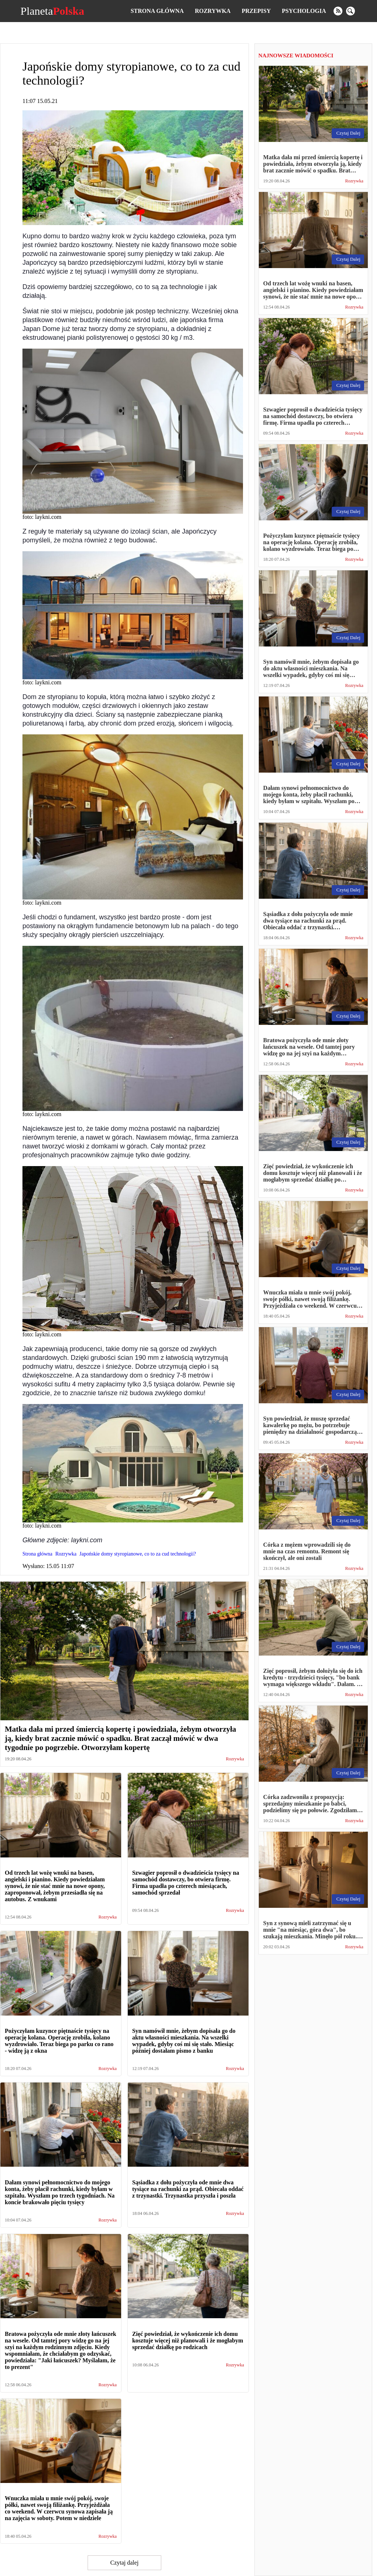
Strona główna (157, 11)
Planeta (52, 11)
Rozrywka (212, 11)
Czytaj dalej (124, 2562)
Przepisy (256, 11)
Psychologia (304, 11)
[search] (350, 11)
